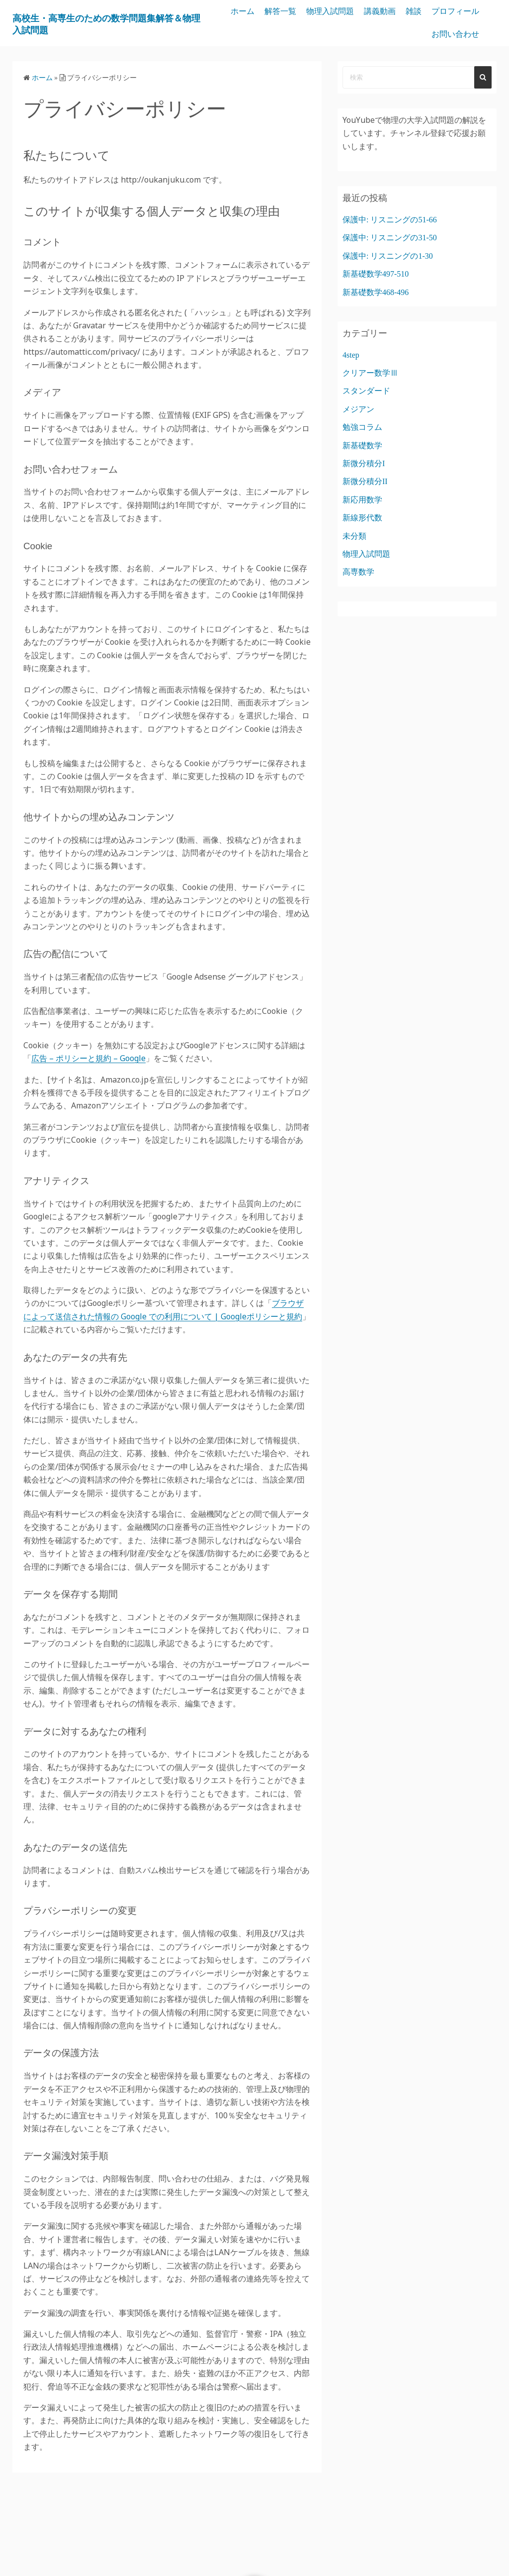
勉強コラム (362, 427)
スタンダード (366, 391)
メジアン (358, 409)
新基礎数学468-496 (375, 292)
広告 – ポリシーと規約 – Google (88, 1058)
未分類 (354, 536)
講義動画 (437, 11)
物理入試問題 (388, 11)
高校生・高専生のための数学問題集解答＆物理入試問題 (120, 22)
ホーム (300, 11)
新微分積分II (365, 481)
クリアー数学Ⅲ (370, 373)
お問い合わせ (455, 34)
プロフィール (398, 34)
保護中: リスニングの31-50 (389, 237)
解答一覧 (338, 11)
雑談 (471, 11)
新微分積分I (363, 463)
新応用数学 (362, 499)
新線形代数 (362, 517)
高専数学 (358, 572)
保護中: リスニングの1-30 (387, 256)
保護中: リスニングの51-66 (389, 219)
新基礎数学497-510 (375, 274)
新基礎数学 (362, 445)
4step (350, 355)
